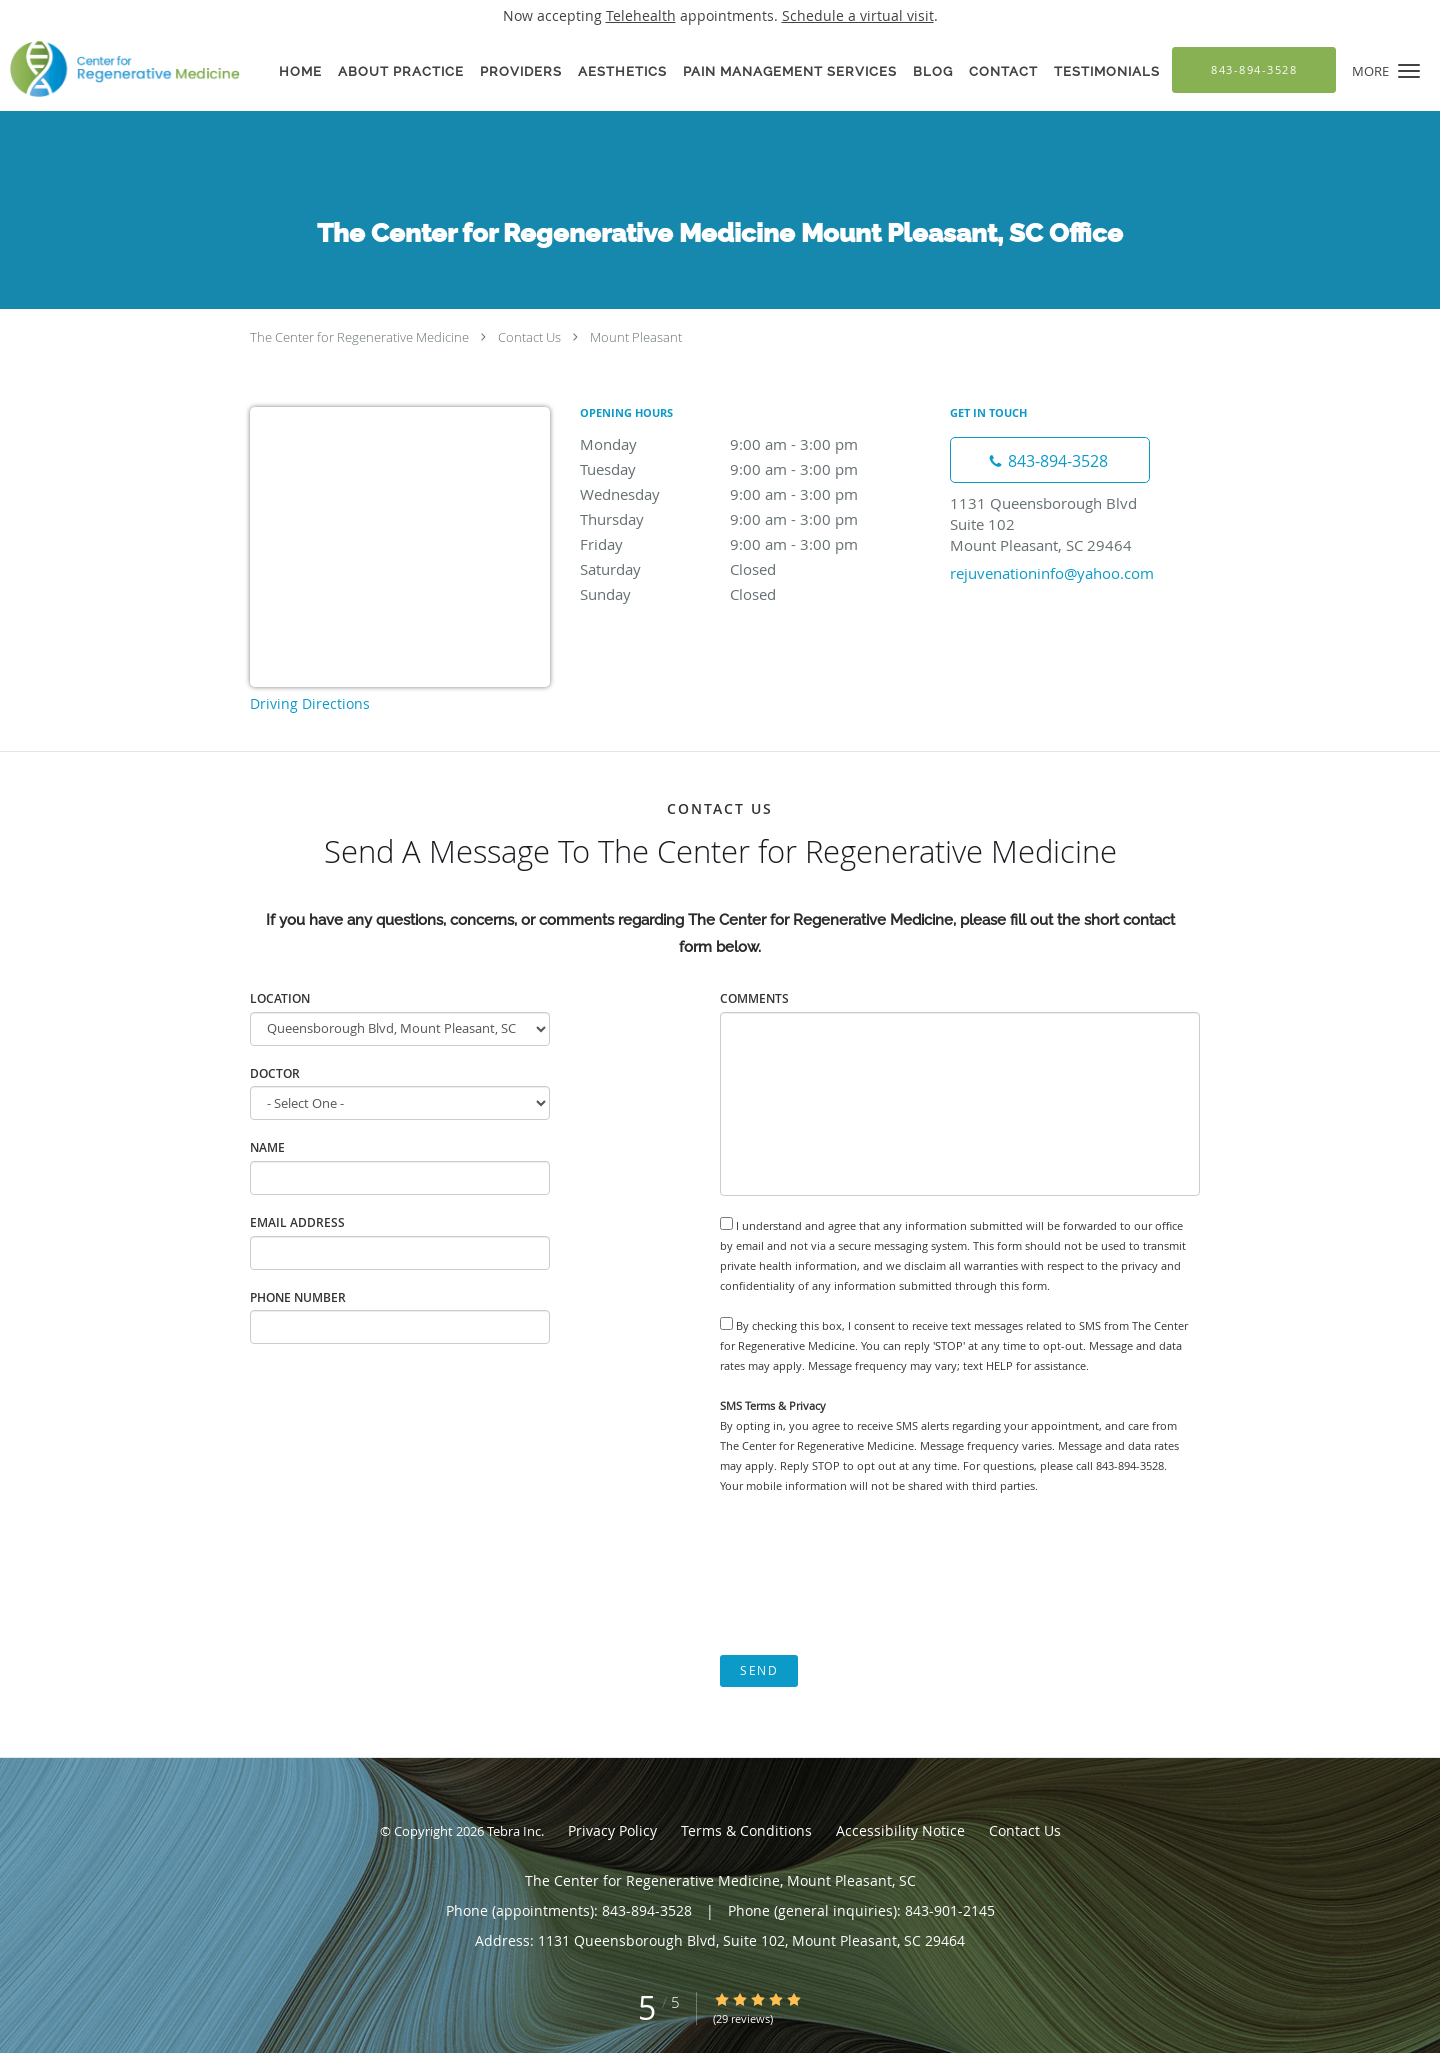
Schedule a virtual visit (858, 15)
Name (267, 1147)
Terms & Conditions (746, 1830)
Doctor (275, 1073)
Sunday (755, 594)
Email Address (297, 1222)
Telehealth (641, 15)
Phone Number (298, 1297)
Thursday (755, 519)
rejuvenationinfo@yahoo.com (1052, 573)
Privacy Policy (612, 1830)
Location (280, 998)
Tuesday (755, 469)
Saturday (755, 569)
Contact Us (529, 337)
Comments (754, 998)
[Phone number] (1050, 460)
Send (759, 1670)
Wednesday (755, 494)
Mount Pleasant (636, 337)
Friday (755, 544)
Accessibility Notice (900, 1830)
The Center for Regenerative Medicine (359, 337)
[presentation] (872, 1575)
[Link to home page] (120, 69)
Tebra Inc (514, 1831)
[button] (1409, 71)
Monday (755, 444)
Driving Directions (310, 703)
